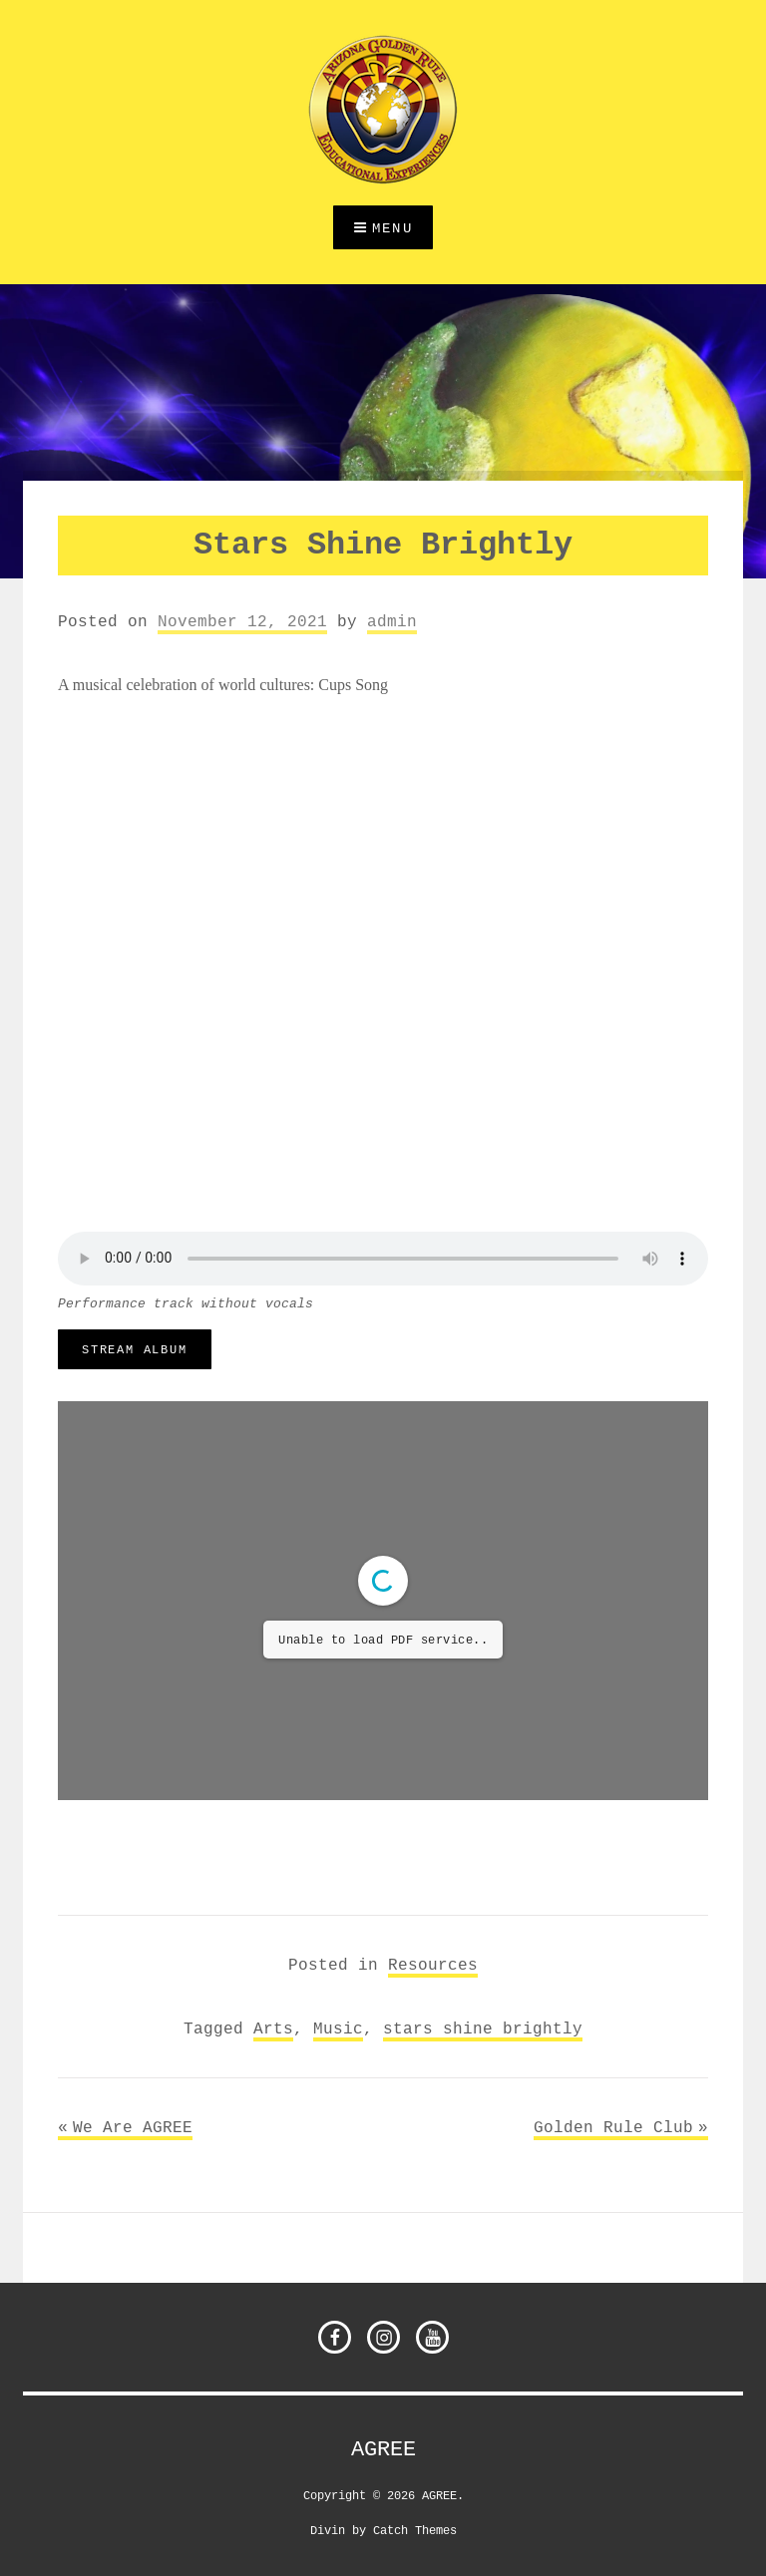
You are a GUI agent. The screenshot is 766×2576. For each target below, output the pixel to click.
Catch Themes (415, 2529)
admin (392, 621)
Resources (433, 1965)
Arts (273, 2028)
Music (338, 2028)
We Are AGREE (132, 2127)
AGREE (383, 2449)
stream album (135, 1348)
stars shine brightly (482, 2028)
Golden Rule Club (613, 2127)
